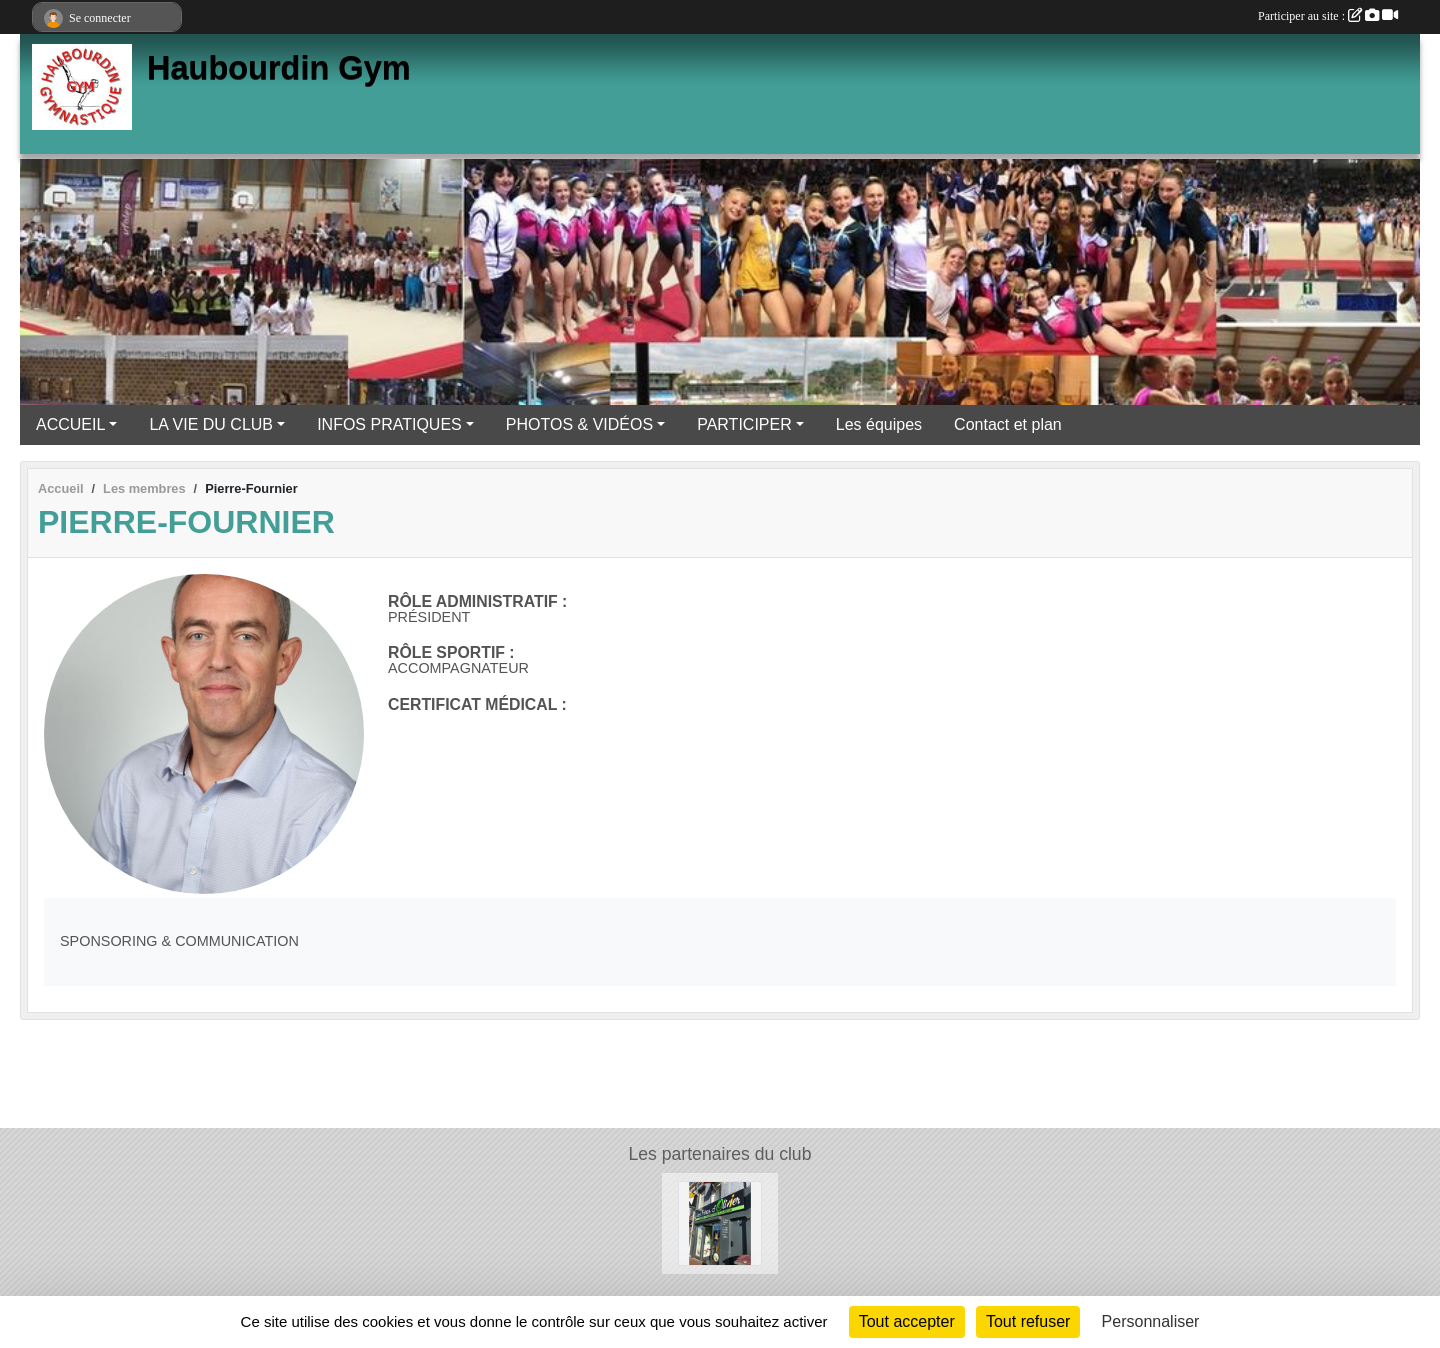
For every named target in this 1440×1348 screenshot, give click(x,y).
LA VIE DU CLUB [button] (211, 424)
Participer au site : (1328, 16)
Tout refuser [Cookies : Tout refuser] (1028, 1321)
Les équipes (879, 424)
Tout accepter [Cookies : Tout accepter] (907, 1321)
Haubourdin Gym (279, 68)
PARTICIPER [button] (744, 424)
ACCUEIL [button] (70, 424)
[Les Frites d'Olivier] (720, 1222)
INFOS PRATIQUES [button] (389, 424)
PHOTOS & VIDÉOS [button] (579, 424)
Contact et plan (1008, 424)
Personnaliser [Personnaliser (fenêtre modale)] (1151, 1321)
